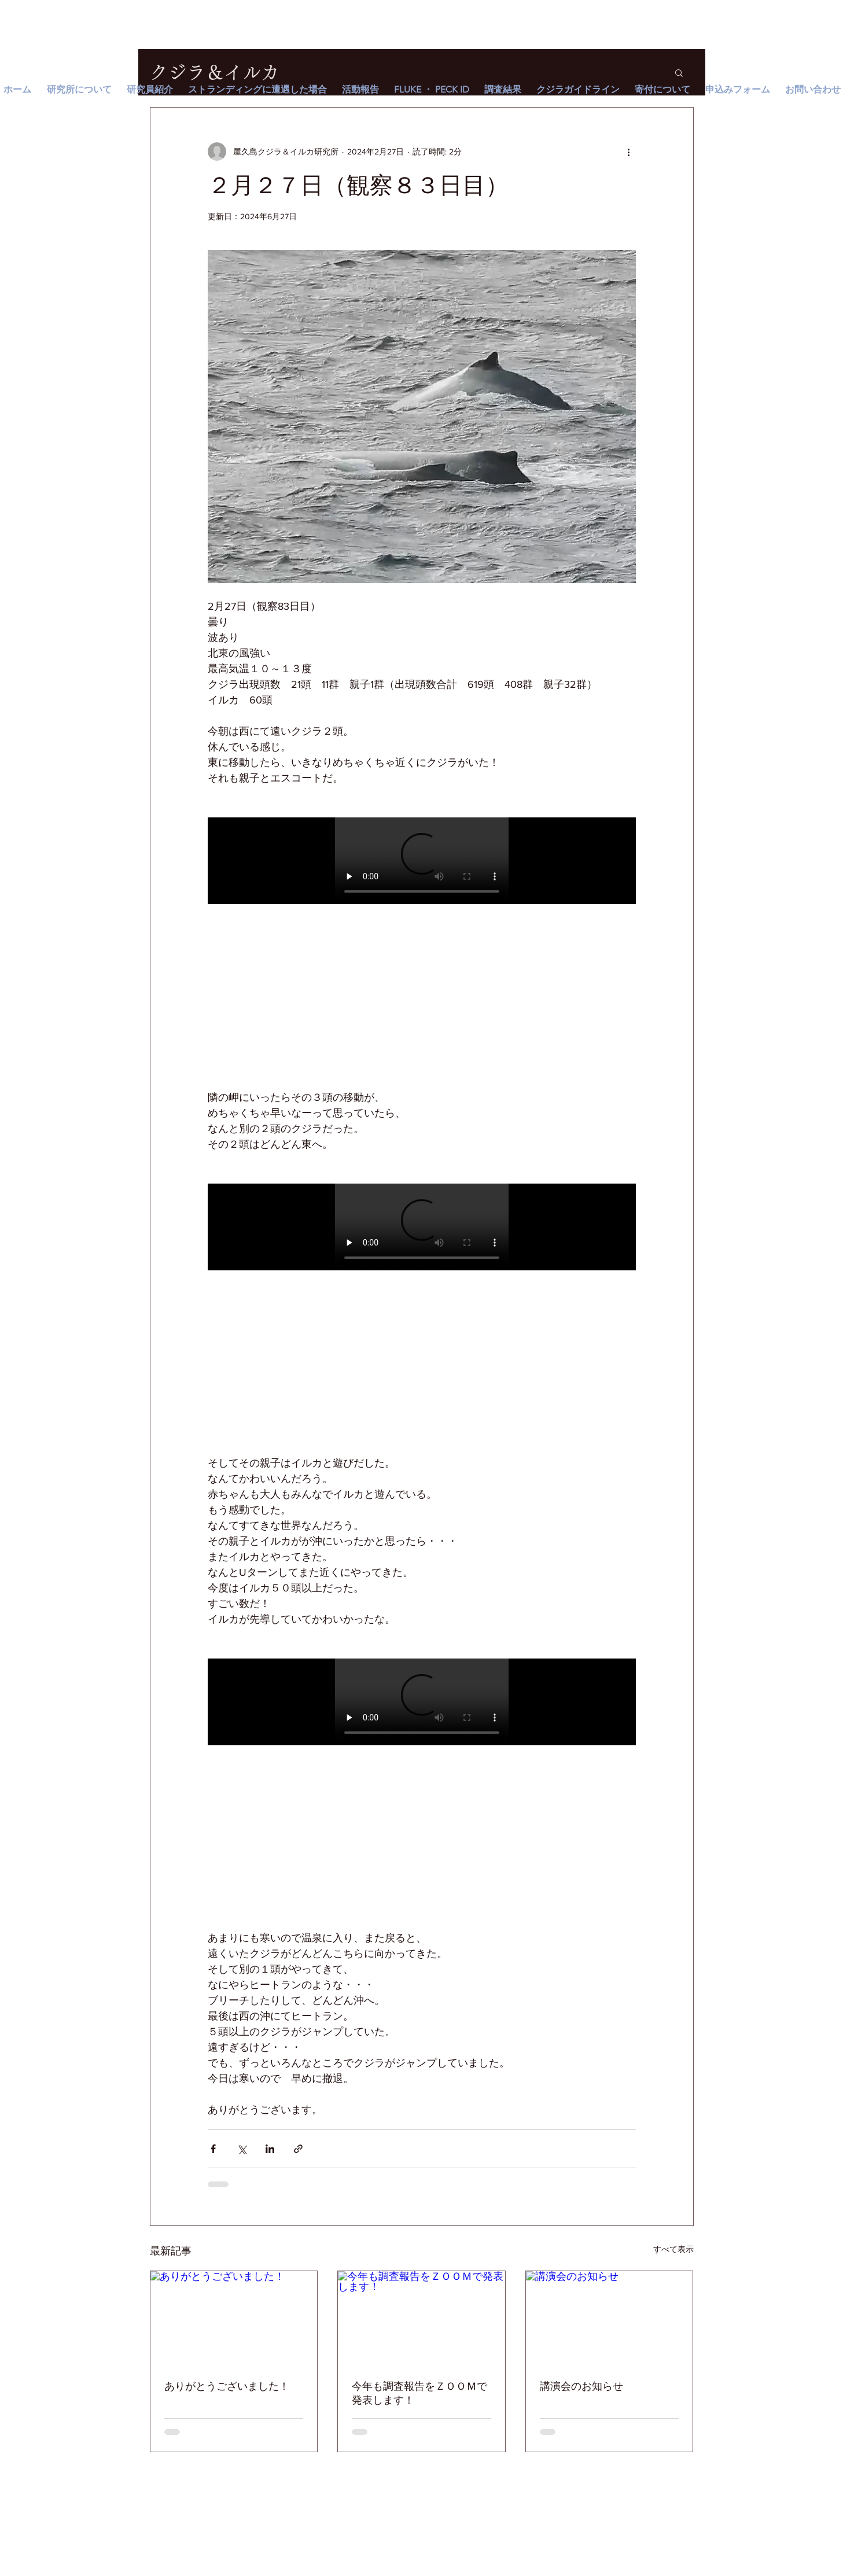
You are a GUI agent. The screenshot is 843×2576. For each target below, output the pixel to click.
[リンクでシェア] (298, 2148)
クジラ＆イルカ (214, 72)
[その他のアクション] (629, 152)
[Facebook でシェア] (213, 2148)
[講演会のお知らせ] (609, 2318)
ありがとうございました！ (226, 2386)
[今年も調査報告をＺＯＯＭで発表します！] (421, 2318)
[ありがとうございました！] (234, 2318)
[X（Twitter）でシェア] (241, 2148)
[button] (678, 72)
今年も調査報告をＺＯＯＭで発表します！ (419, 2393)
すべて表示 (673, 2249)
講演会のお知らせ (581, 2386)
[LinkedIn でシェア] (269, 2148)
